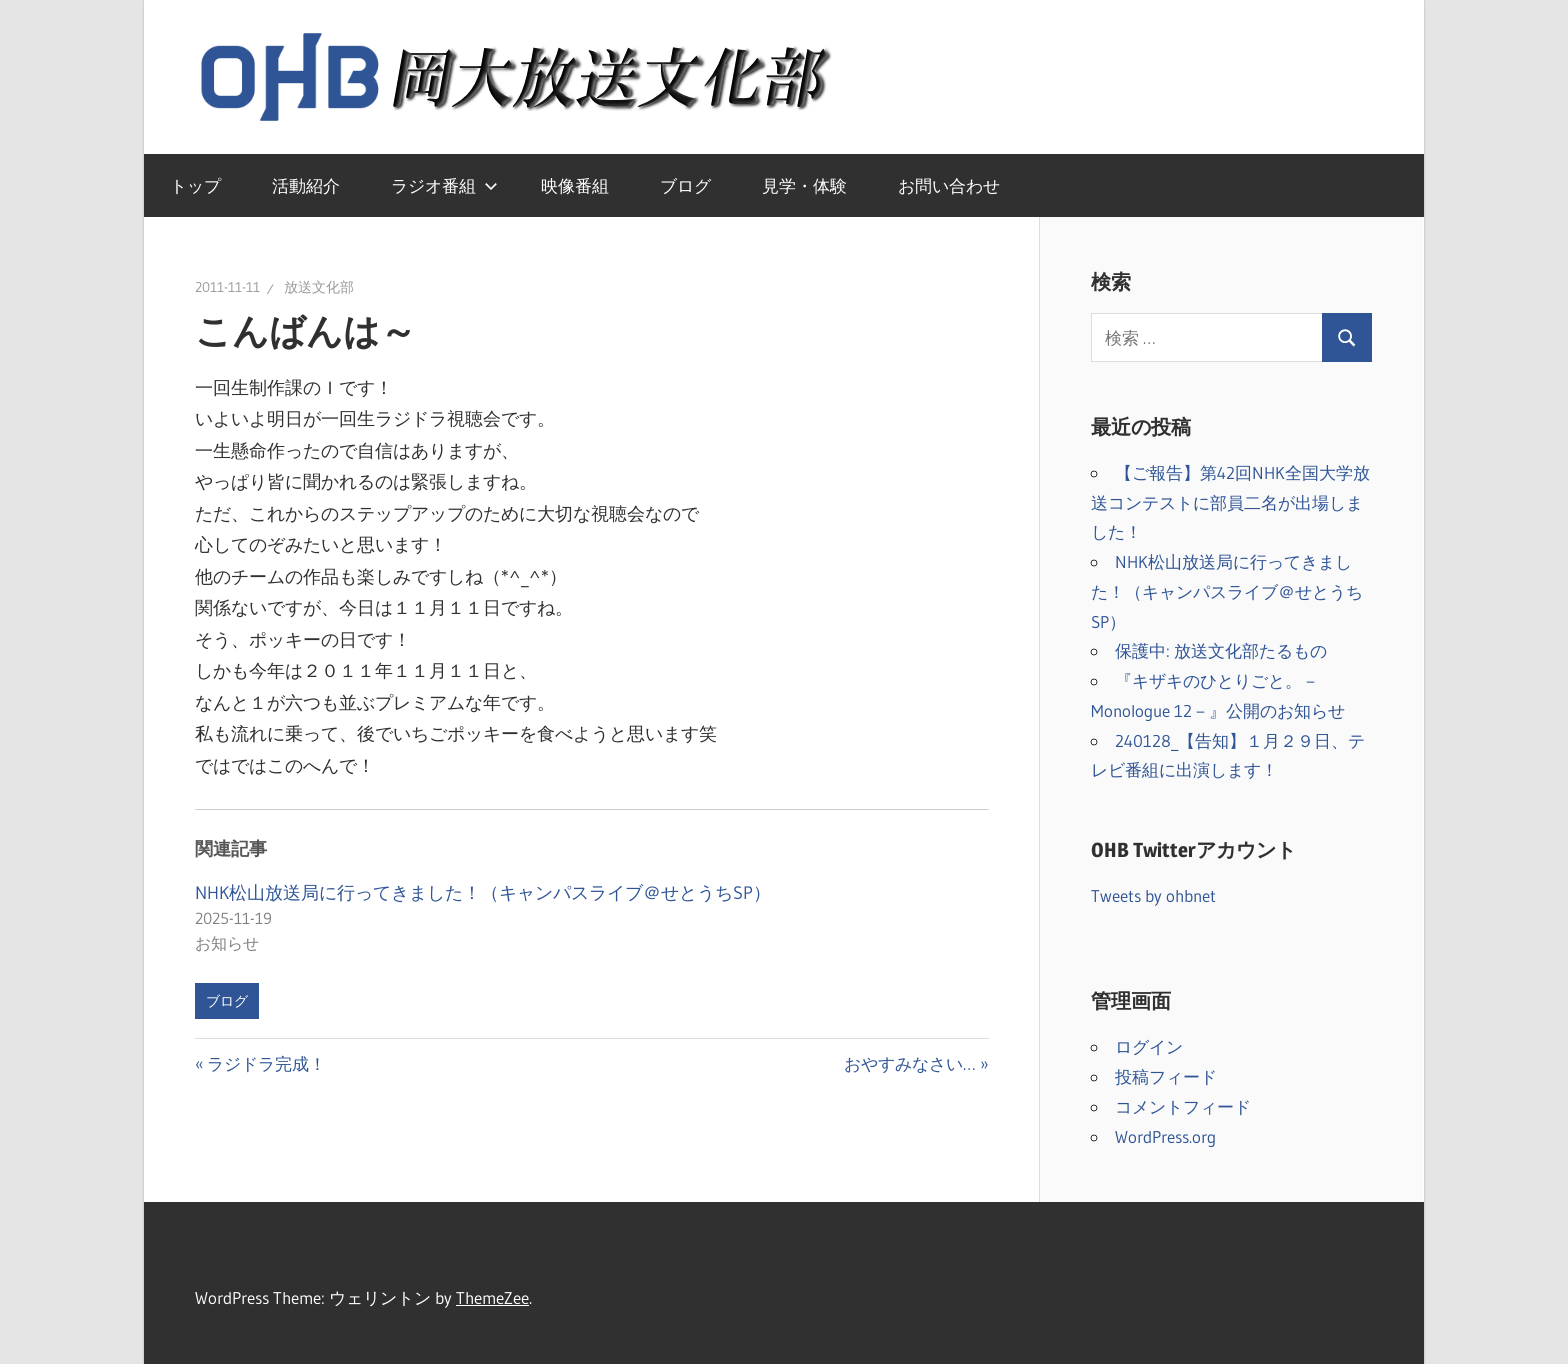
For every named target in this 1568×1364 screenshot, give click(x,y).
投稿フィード (1166, 1076)
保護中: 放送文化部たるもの (1221, 650)
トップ (195, 185)
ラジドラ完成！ (266, 1063)
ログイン (1149, 1046)
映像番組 (575, 185)
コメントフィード (1183, 1106)
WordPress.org (1165, 1136)
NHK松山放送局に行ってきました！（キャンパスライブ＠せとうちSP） (483, 893)
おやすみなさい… (910, 1063)
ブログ (685, 185)
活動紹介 (306, 185)
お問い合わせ (949, 185)
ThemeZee (492, 1297)
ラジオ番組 (444, 185)
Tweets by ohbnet (1153, 895)
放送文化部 (319, 287)
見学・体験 (804, 185)
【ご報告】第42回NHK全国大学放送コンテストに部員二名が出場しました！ (1230, 502)
